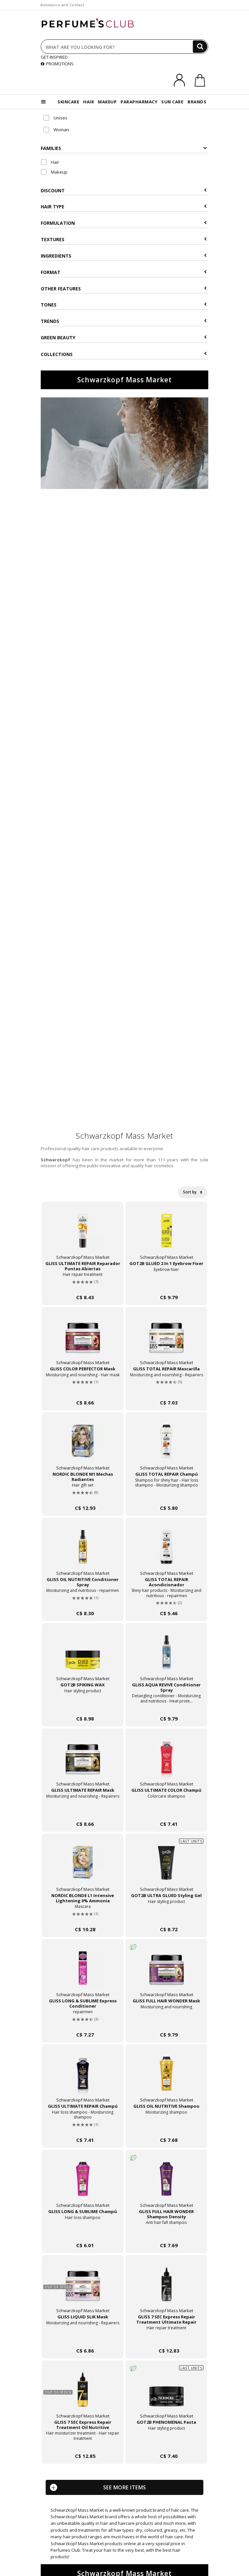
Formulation (124, 223)
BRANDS (197, 102)
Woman (56, 130)
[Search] (200, 46)
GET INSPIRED (54, 57)
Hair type (124, 206)
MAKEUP (107, 102)
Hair (50, 162)
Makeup (54, 172)
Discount (124, 190)
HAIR (88, 102)
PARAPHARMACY (139, 102)
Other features (124, 288)
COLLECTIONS (124, 354)
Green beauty (124, 337)
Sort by (192, 1192)
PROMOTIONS (57, 64)
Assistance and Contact (62, 4)
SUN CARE (172, 102)
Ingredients (124, 256)
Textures (124, 239)
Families (124, 148)
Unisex (55, 118)
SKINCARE (68, 102)
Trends (124, 321)
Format (124, 272)
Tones (124, 305)
